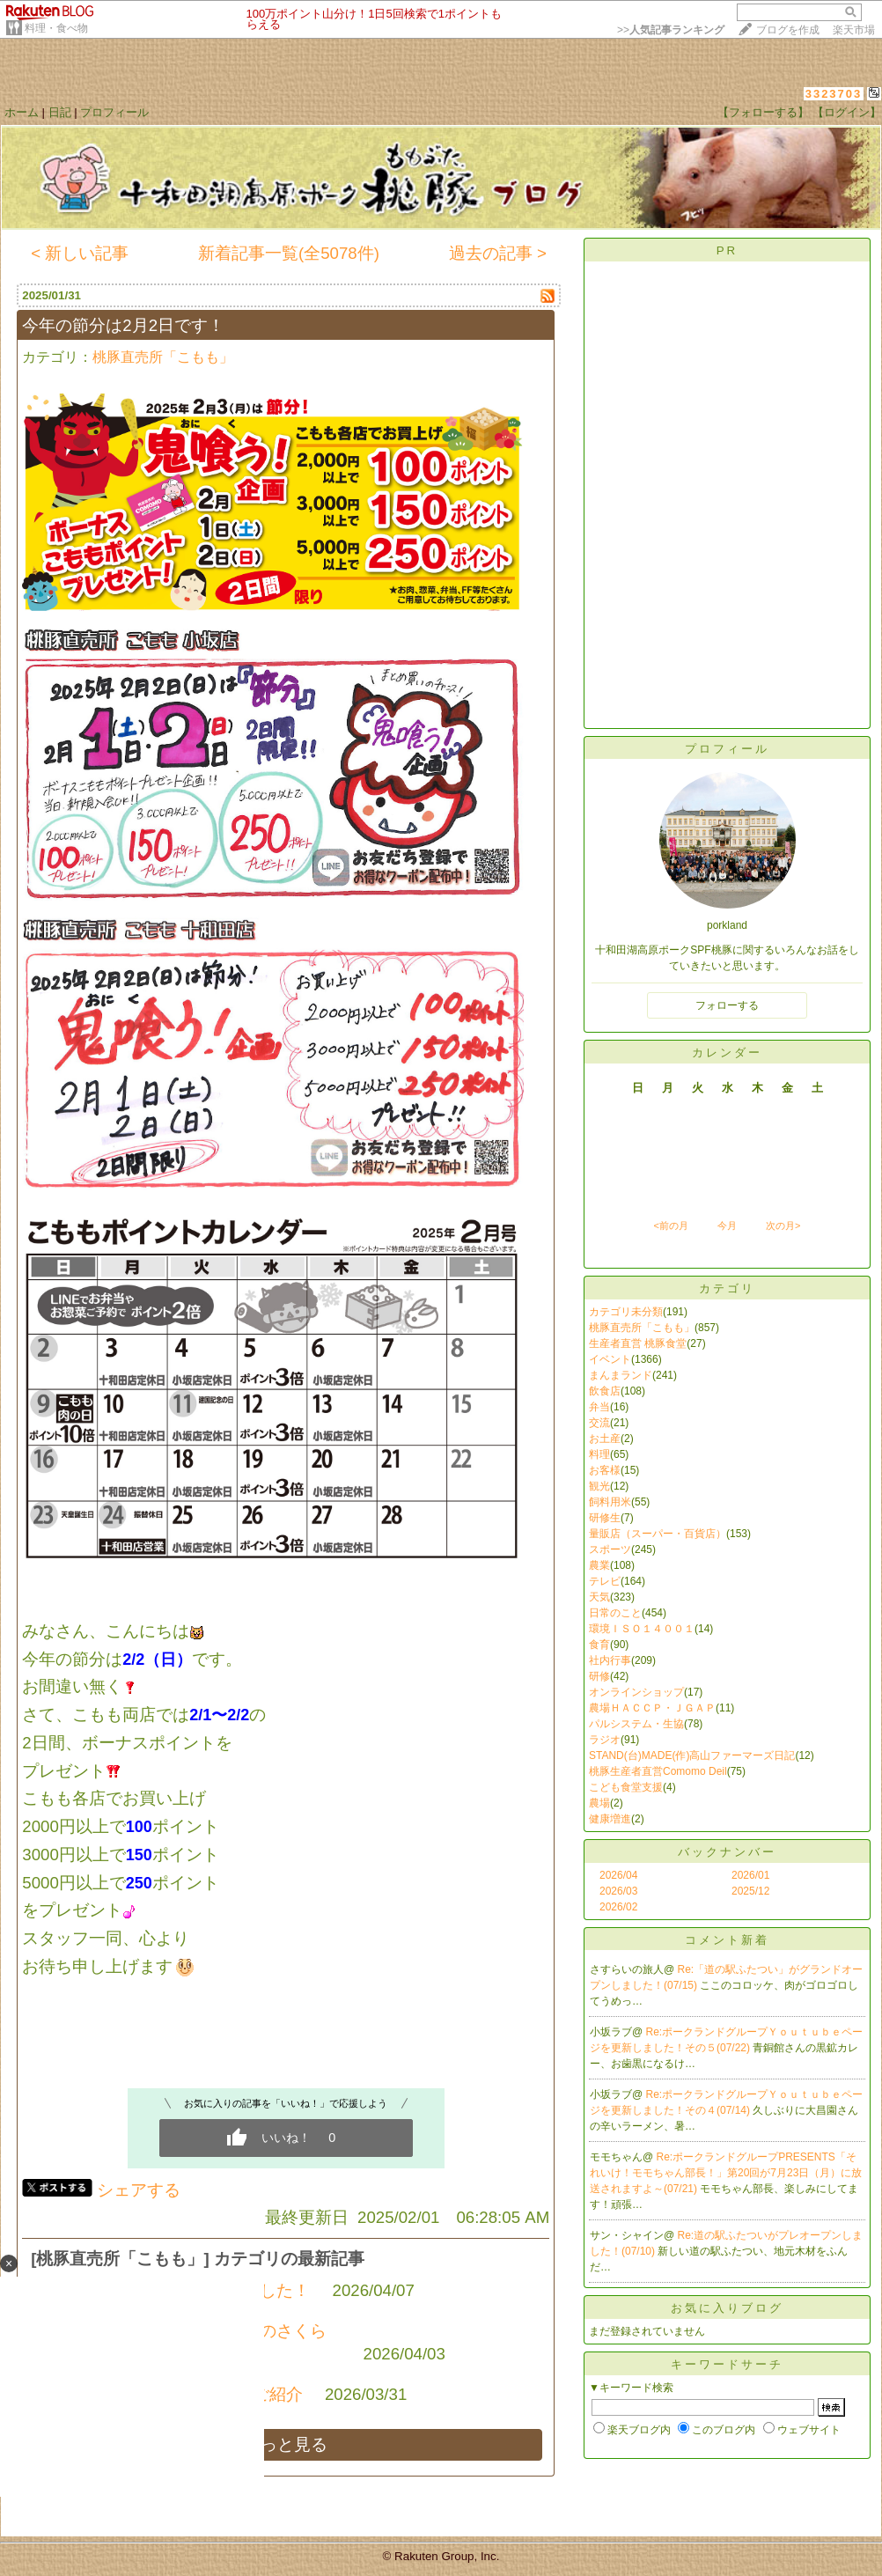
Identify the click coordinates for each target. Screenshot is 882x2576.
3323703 (834, 93)
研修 (599, 1676)
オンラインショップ (636, 1692)
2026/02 (618, 1907)
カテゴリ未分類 (626, 1312)
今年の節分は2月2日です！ (123, 325)
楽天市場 (854, 30)
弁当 (599, 1407)
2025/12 (750, 1891)
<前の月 (670, 1225)
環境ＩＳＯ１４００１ (642, 1629)
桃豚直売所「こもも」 (162, 357)
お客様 (605, 1470)
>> (670, 30)
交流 (599, 1423)
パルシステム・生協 (636, 1724)
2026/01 (750, 1875)
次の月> (783, 1225)
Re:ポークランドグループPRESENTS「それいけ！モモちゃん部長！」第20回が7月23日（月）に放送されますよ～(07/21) (726, 2173)
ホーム (21, 112)
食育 (599, 1644)
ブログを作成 (788, 30)
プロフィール (114, 112)
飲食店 (605, 1391)
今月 (727, 1225)
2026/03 (618, 1891)
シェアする (138, 2190)
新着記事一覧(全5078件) (288, 253)
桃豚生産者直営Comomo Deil (658, 1771)
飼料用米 (610, 1502)
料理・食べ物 (56, 28)
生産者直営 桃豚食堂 (638, 1343)
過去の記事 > (498, 253)
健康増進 (610, 1819)
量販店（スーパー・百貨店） (657, 1533)
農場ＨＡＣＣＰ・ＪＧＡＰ (652, 1708)
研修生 (605, 1518)
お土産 (605, 1438)
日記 (59, 112)
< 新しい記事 (80, 253)
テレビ (605, 1581)
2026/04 (618, 1875)
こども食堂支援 (626, 1787)
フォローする (727, 1005)
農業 (599, 1565)
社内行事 (610, 1660)
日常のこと (615, 1613)
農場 (599, 1803)
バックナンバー (727, 1851)
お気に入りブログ (727, 2308)
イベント (610, 1359)
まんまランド (620, 1375)
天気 (599, 1597)
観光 (599, 1486)
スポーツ (610, 1549)
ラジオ (605, 1739)
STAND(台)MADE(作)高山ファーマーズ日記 (692, 1755)
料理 (599, 1454)
